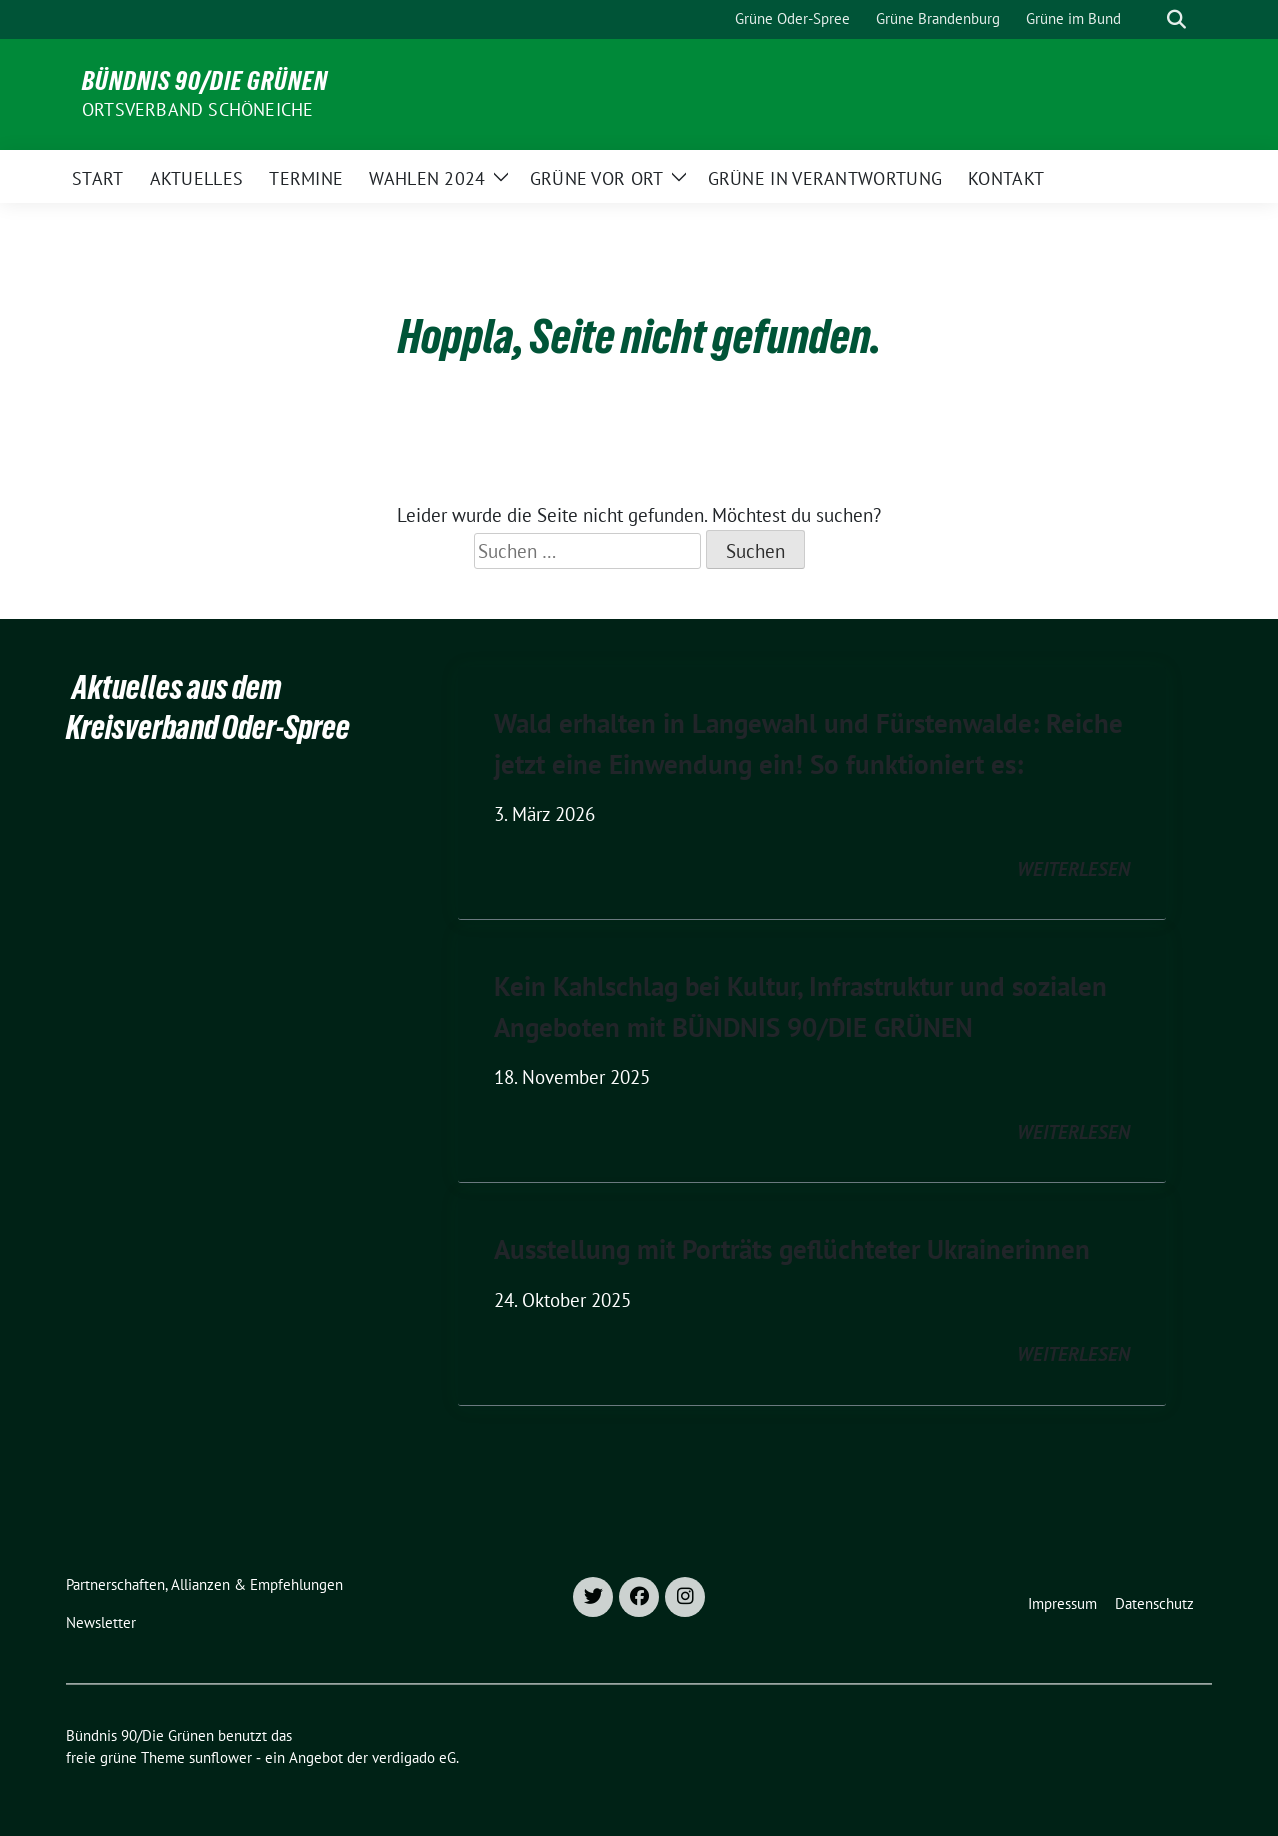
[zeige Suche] (1176, 19)
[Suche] (1148, 19)
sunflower (220, 1757)
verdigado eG (414, 1757)
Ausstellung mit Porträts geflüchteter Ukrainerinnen (792, 1249)
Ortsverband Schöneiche (197, 109)
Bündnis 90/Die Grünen (205, 81)
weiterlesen (1073, 869)
